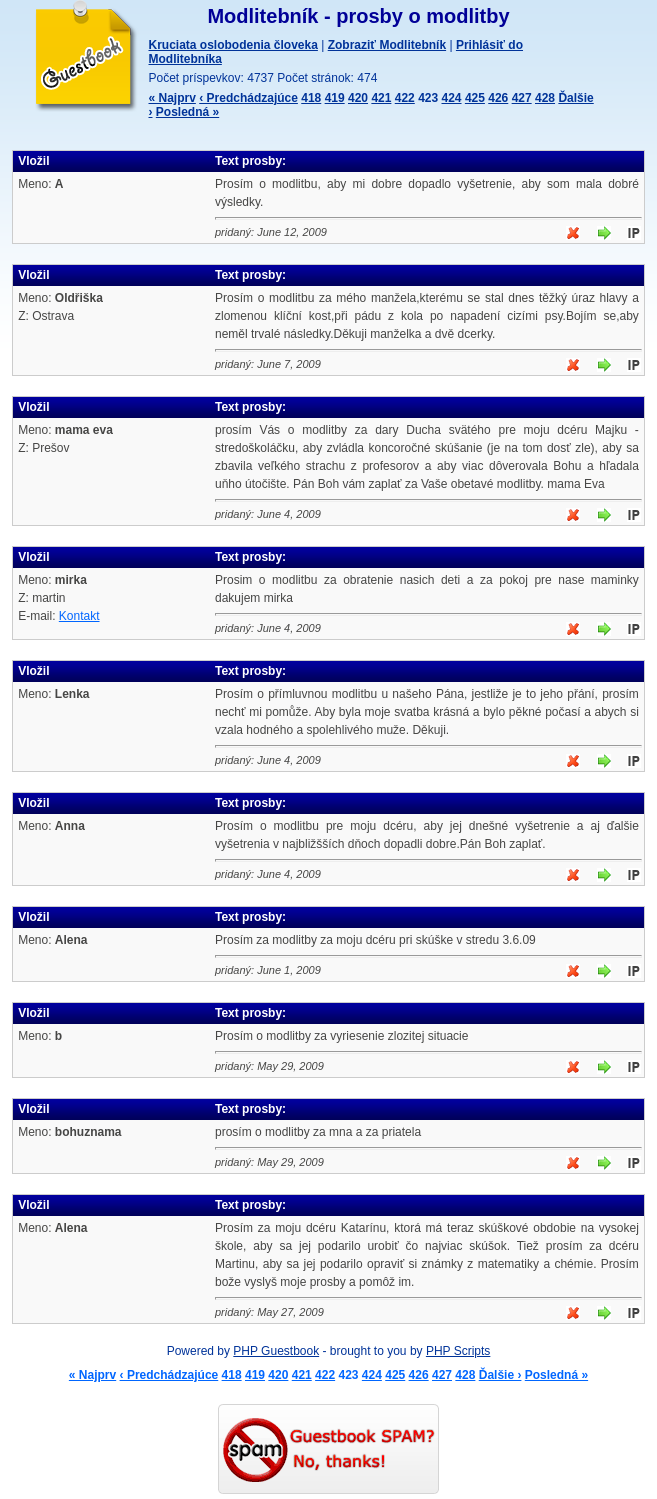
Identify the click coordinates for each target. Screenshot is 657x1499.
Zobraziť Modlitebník (387, 45)
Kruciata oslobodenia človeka (233, 45)
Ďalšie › (500, 1375)
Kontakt (79, 616)
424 (452, 98)
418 (311, 98)
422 (405, 98)
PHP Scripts (458, 1351)
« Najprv (172, 98)
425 (475, 98)
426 (498, 98)
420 (358, 98)
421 (381, 98)
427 (522, 98)
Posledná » (187, 112)
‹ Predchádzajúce (248, 98)
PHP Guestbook (276, 1351)
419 (335, 98)
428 (545, 98)
